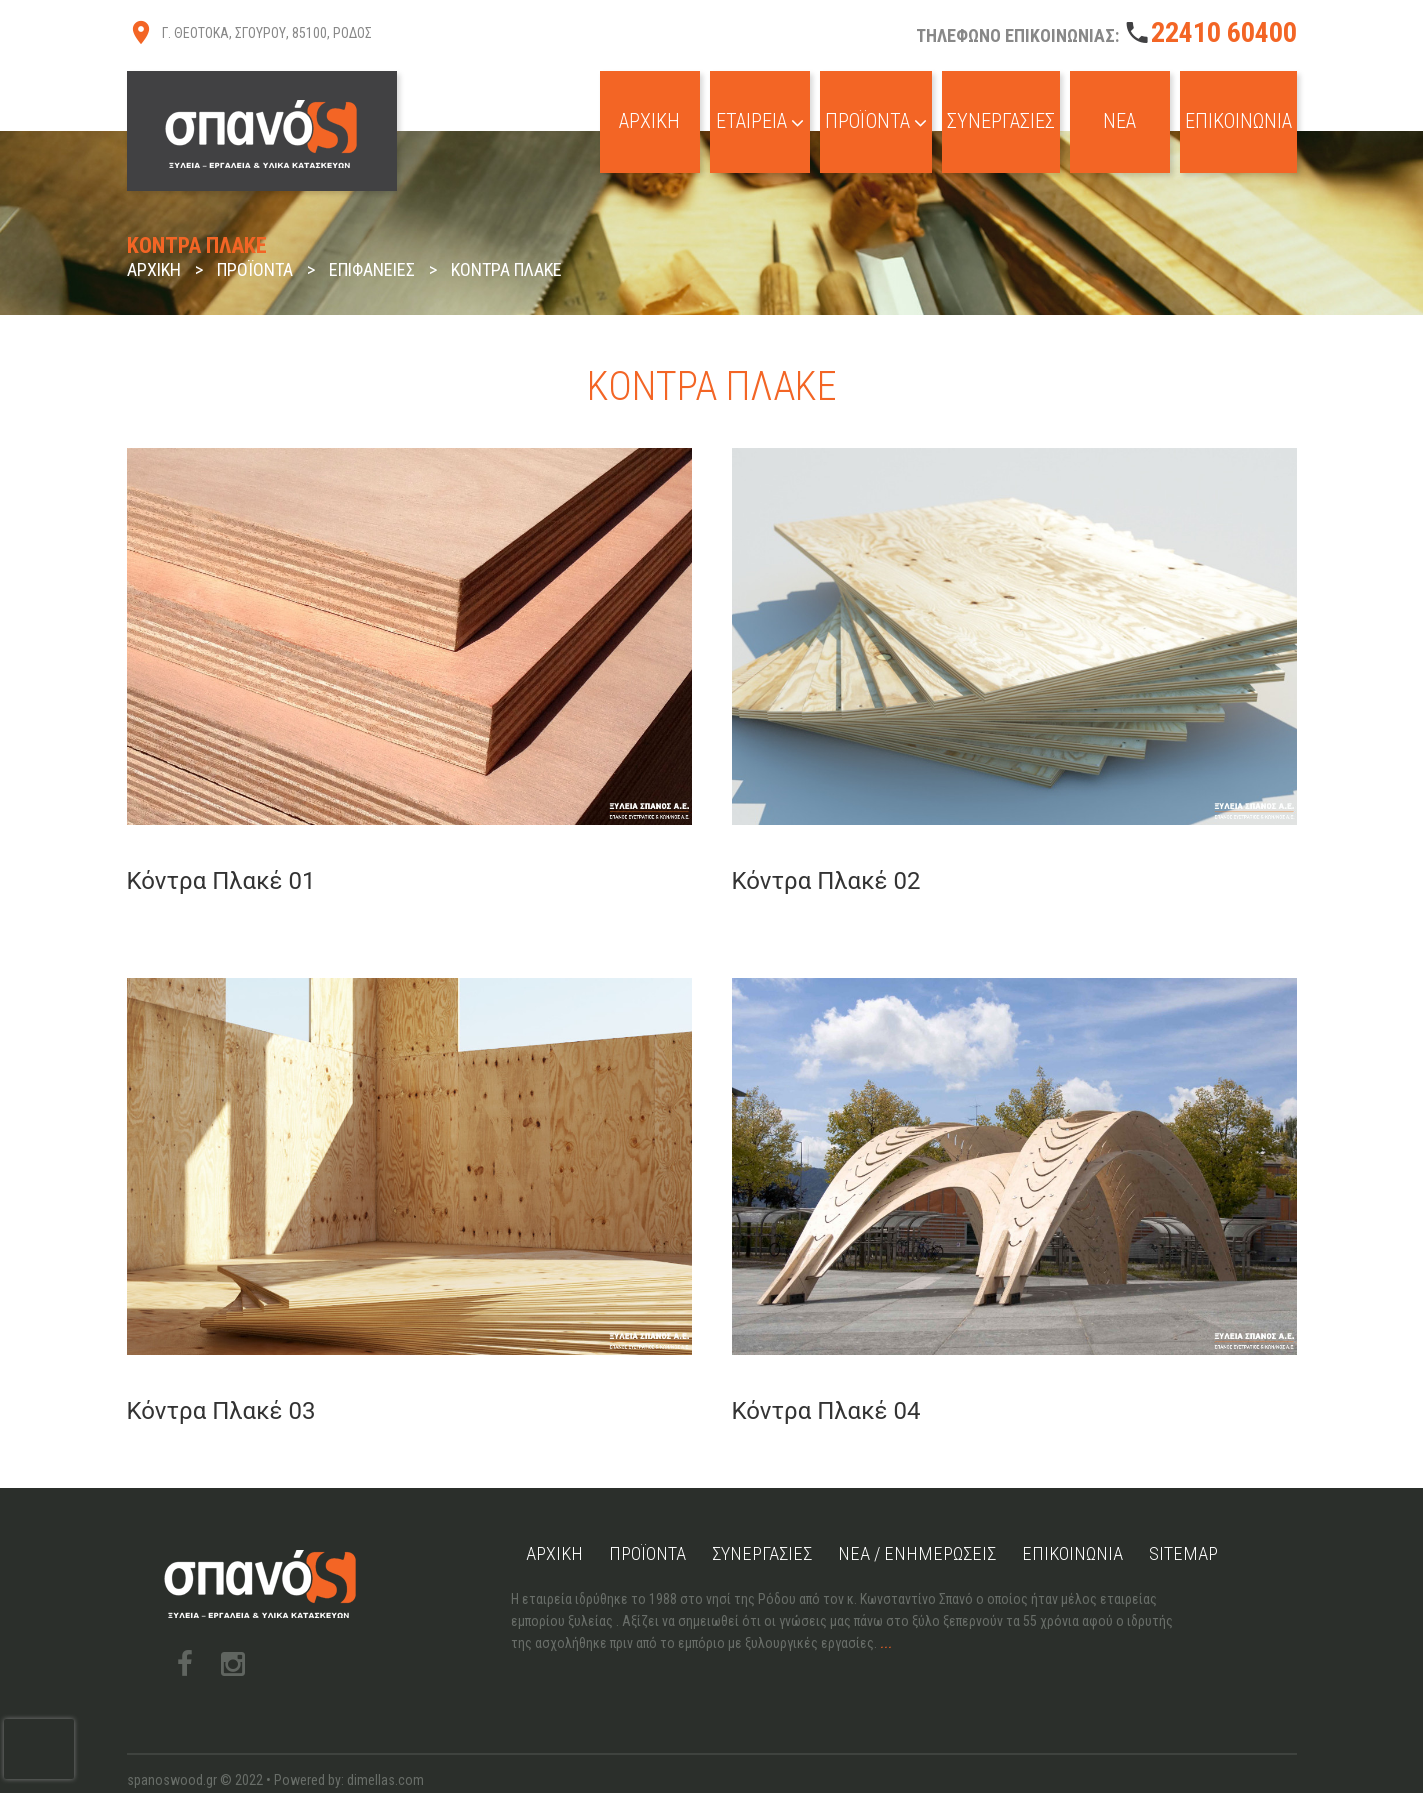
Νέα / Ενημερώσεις (942, 1514)
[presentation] (39, 1749)
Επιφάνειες (372, 269)
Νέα (1108, 129)
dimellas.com (385, 1740)
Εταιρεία (726, 129)
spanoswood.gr (172, 1740)
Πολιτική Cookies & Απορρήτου (218, 1762)
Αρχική (612, 129)
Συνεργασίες (985, 129)
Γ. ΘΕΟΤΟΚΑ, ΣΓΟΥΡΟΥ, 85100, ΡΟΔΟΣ (267, 33)
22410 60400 (1224, 32)
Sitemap (1222, 1514)
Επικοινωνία (1233, 129)
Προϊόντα (850, 129)
